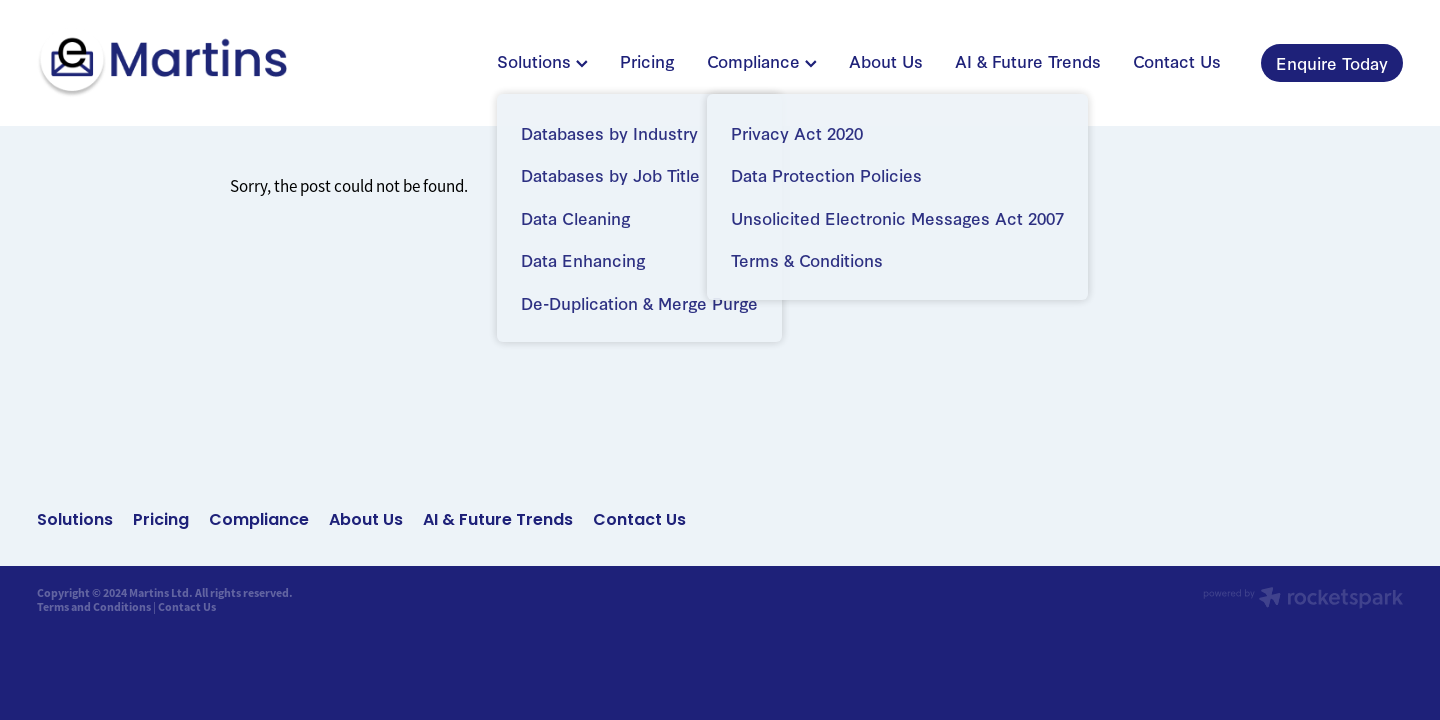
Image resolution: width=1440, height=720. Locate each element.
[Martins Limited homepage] (173, 63)
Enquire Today (1332, 62)
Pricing (647, 60)
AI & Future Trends (1028, 60)
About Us (886, 60)
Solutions (542, 60)
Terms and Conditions (94, 607)
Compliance (762, 60)
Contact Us (1177, 60)
